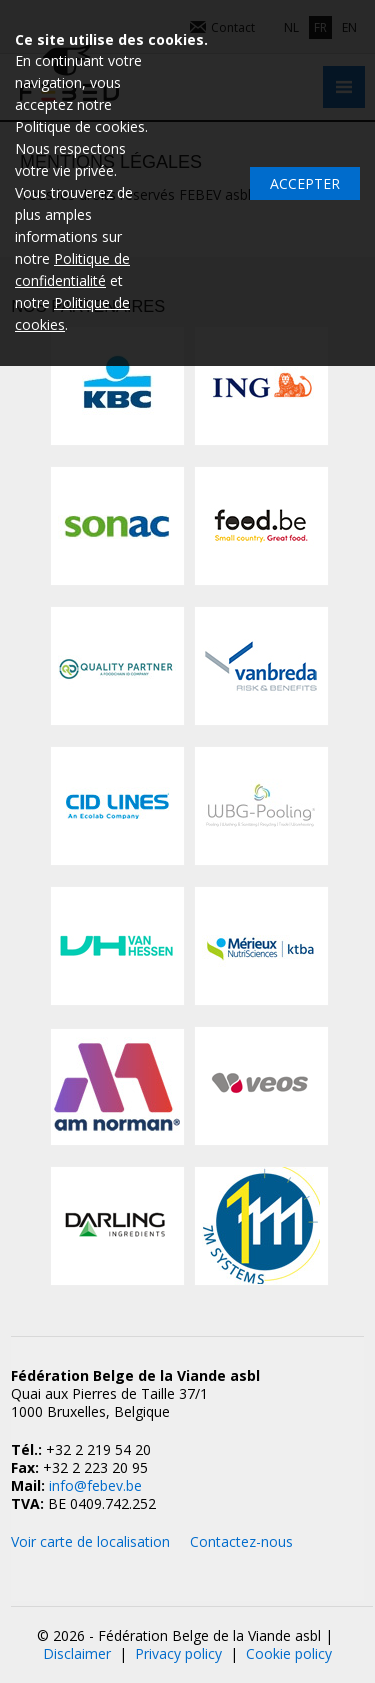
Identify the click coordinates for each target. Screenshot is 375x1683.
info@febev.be (95, 1485)
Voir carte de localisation (90, 1541)
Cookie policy (289, 1653)
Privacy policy (178, 1653)
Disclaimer (77, 1653)
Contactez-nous (241, 1541)
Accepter (305, 183)
